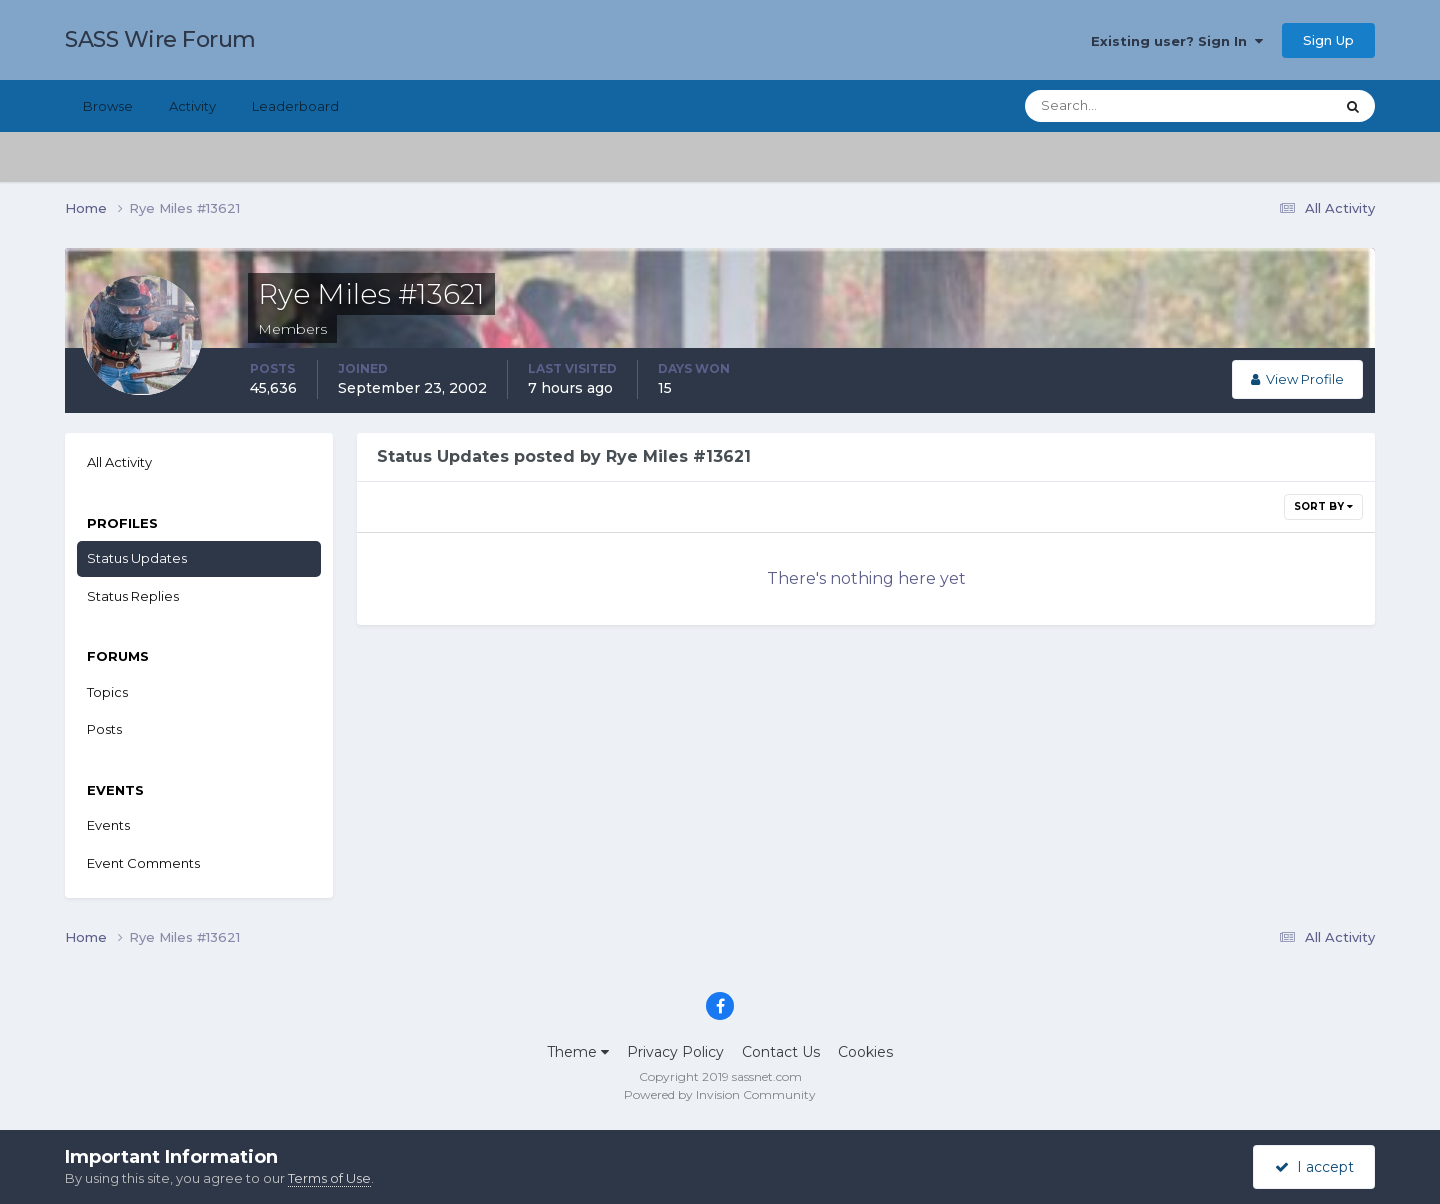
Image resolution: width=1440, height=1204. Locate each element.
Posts (104, 729)
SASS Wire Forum (160, 39)
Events (108, 825)
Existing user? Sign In (1177, 41)
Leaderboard (295, 106)
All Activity (119, 462)
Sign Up (1328, 40)
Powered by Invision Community (720, 1094)
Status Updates (137, 558)
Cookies (865, 1052)
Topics (107, 692)
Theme (578, 1052)
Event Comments (143, 863)
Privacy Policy (675, 1052)
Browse (108, 106)
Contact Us (781, 1052)
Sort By (1323, 506)
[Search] (1115, 106)
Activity (192, 106)
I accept (1314, 1167)
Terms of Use (329, 1178)
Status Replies (133, 596)
